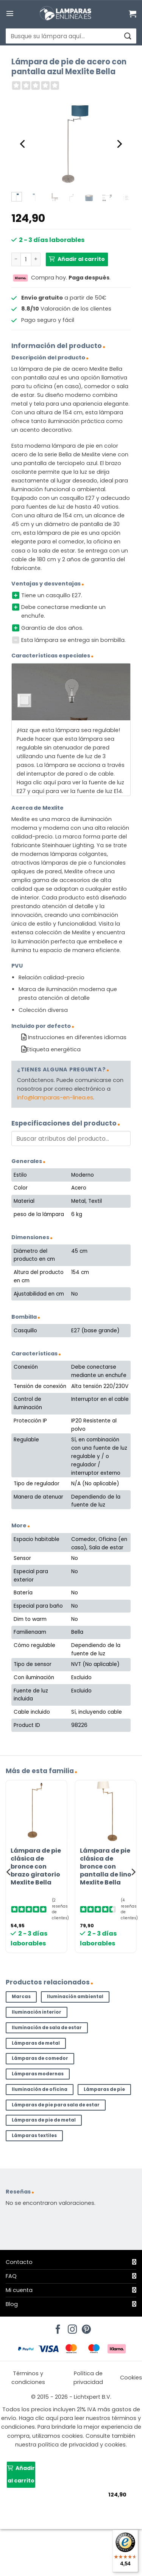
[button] (10, 13)
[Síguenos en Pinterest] (85, 2327)
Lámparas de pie (104, 2089)
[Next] (119, 144)
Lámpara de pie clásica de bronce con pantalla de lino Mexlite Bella (105, 1866)
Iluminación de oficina (39, 2089)
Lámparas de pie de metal (44, 2120)
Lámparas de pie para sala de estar (56, 2105)
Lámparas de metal (36, 2043)
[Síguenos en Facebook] (57, 2327)
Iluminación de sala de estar (47, 2028)
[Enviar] (127, 36)
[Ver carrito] (132, 13)
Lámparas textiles (34, 2136)
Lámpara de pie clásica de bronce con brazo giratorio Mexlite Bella (36, 1866)
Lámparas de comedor (40, 2058)
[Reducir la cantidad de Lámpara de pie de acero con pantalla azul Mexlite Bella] (15, 259)
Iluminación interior (36, 2012)
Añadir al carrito (81, 259)
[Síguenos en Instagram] (71, 2327)
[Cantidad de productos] (25, 259)
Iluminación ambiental (75, 1997)
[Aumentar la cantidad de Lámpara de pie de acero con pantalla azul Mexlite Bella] (36, 259)
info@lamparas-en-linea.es (55, 1097)
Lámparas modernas (38, 2074)
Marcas (21, 1997)
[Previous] (23, 144)
